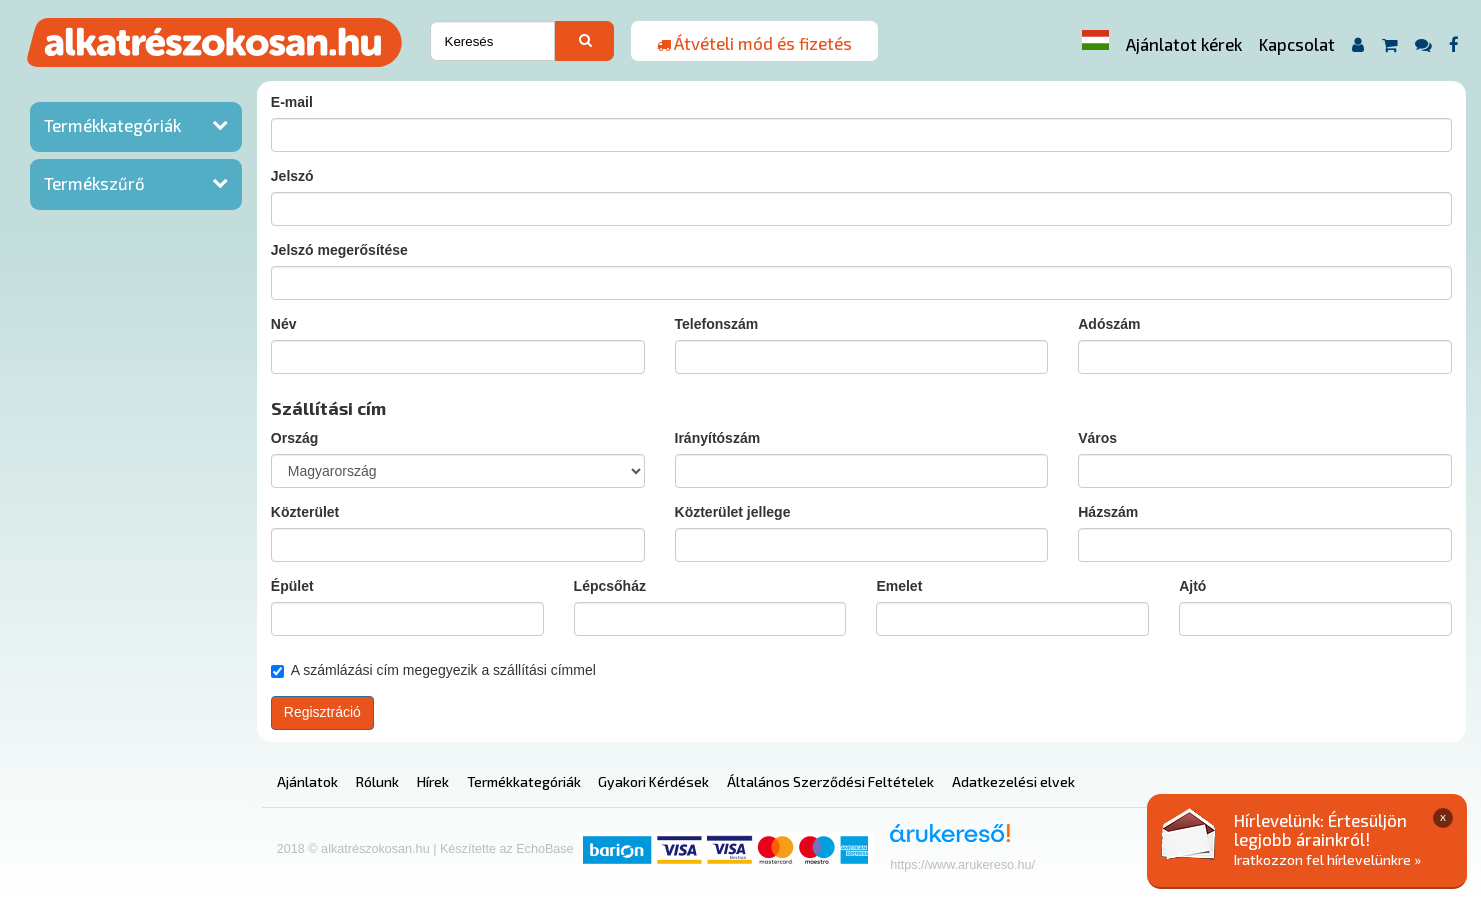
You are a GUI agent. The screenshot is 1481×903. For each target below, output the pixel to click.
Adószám (1109, 324)
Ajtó (1192, 586)
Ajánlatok (307, 781)
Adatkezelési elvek (1013, 781)
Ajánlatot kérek (1184, 44)
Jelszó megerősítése (339, 250)
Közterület (305, 512)
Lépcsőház (610, 586)
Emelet (899, 586)
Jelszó (292, 176)
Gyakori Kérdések (653, 781)
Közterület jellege (733, 512)
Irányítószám (718, 438)
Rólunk (377, 781)
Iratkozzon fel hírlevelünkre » (1327, 859)
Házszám (1108, 512)
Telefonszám (717, 324)
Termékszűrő (94, 183)
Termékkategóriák (112, 125)
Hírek (433, 781)
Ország (294, 438)
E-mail (292, 102)
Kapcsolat (1297, 44)
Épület (292, 586)
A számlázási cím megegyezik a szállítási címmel (433, 670)
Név (284, 324)
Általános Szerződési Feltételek (830, 781)
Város (1097, 438)
